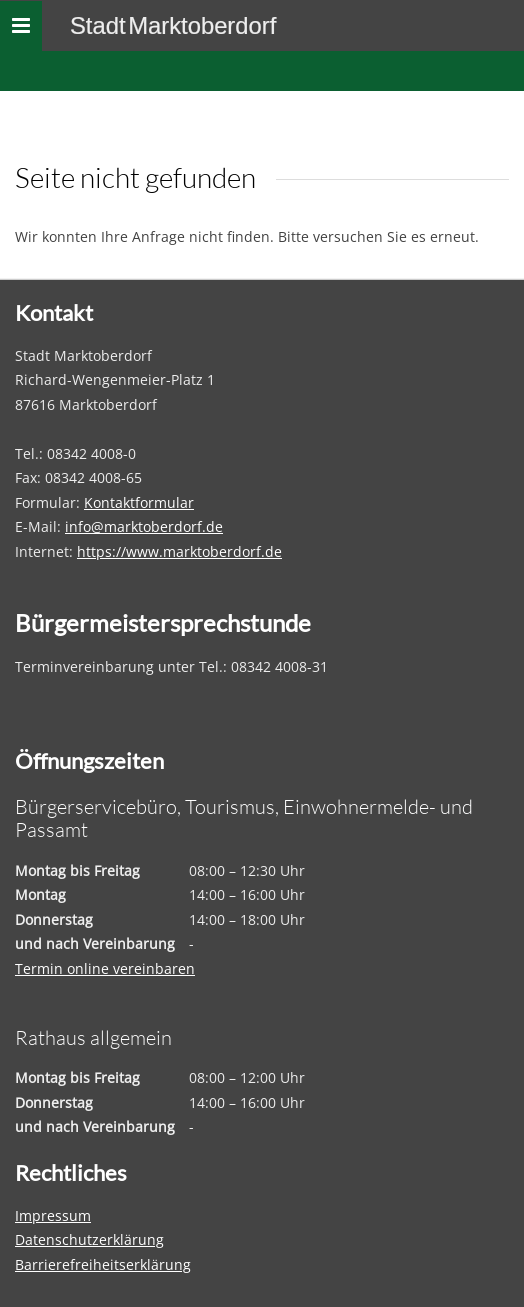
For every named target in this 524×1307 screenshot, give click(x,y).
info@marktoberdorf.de (144, 526)
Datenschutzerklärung (89, 1239)
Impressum (53, 1215)
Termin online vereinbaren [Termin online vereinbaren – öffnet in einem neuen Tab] (105, 968)
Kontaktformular (139, 502)
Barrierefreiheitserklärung (103, 1264)
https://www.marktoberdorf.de (179, 551)
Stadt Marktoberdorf (173, 25)
